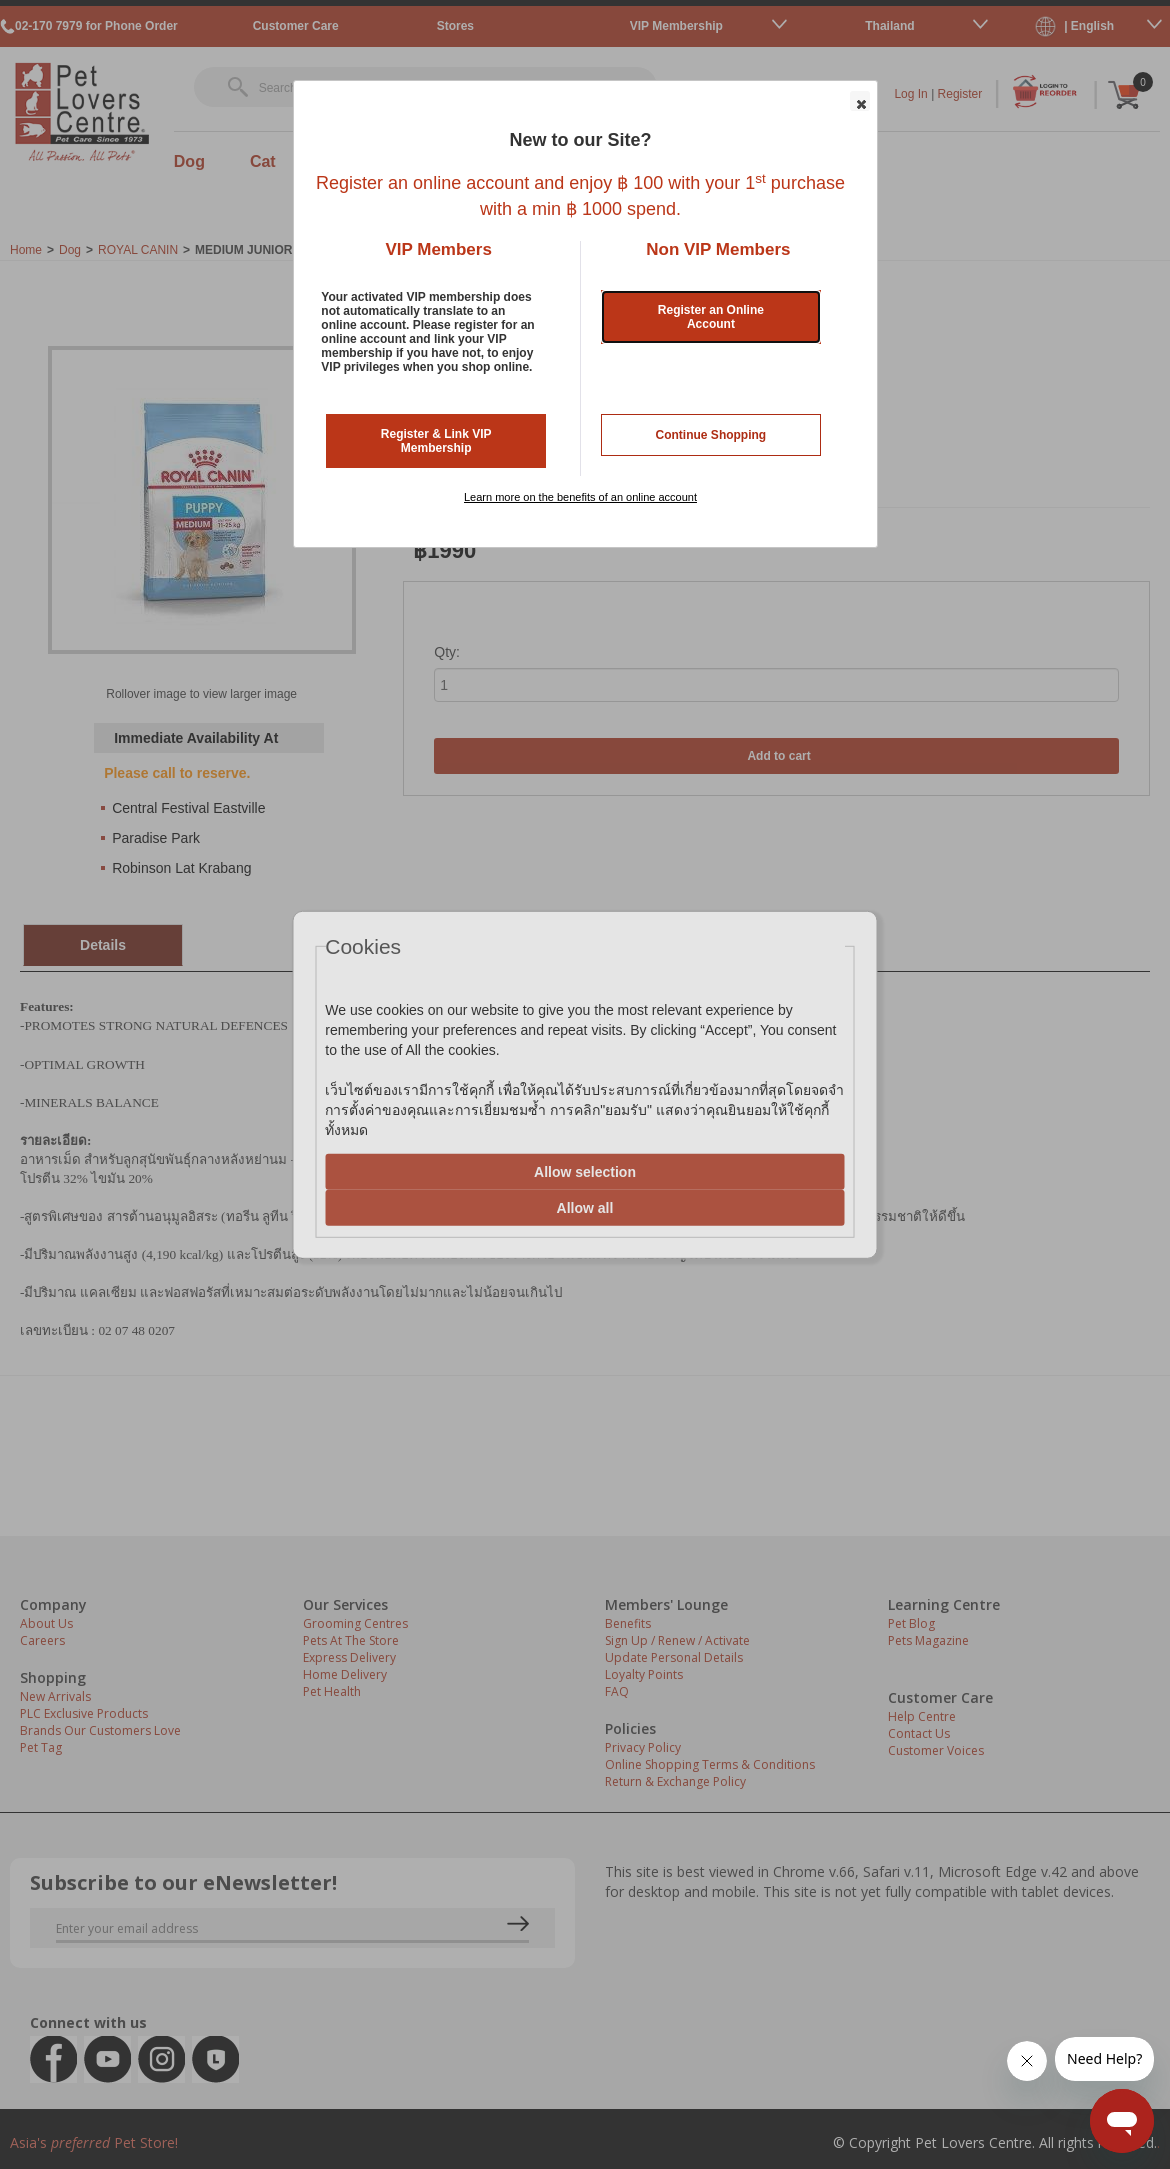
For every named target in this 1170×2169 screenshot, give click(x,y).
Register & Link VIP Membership (436, 441)
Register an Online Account (711, 317)
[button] (860, 101)
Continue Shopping (711, 435)
